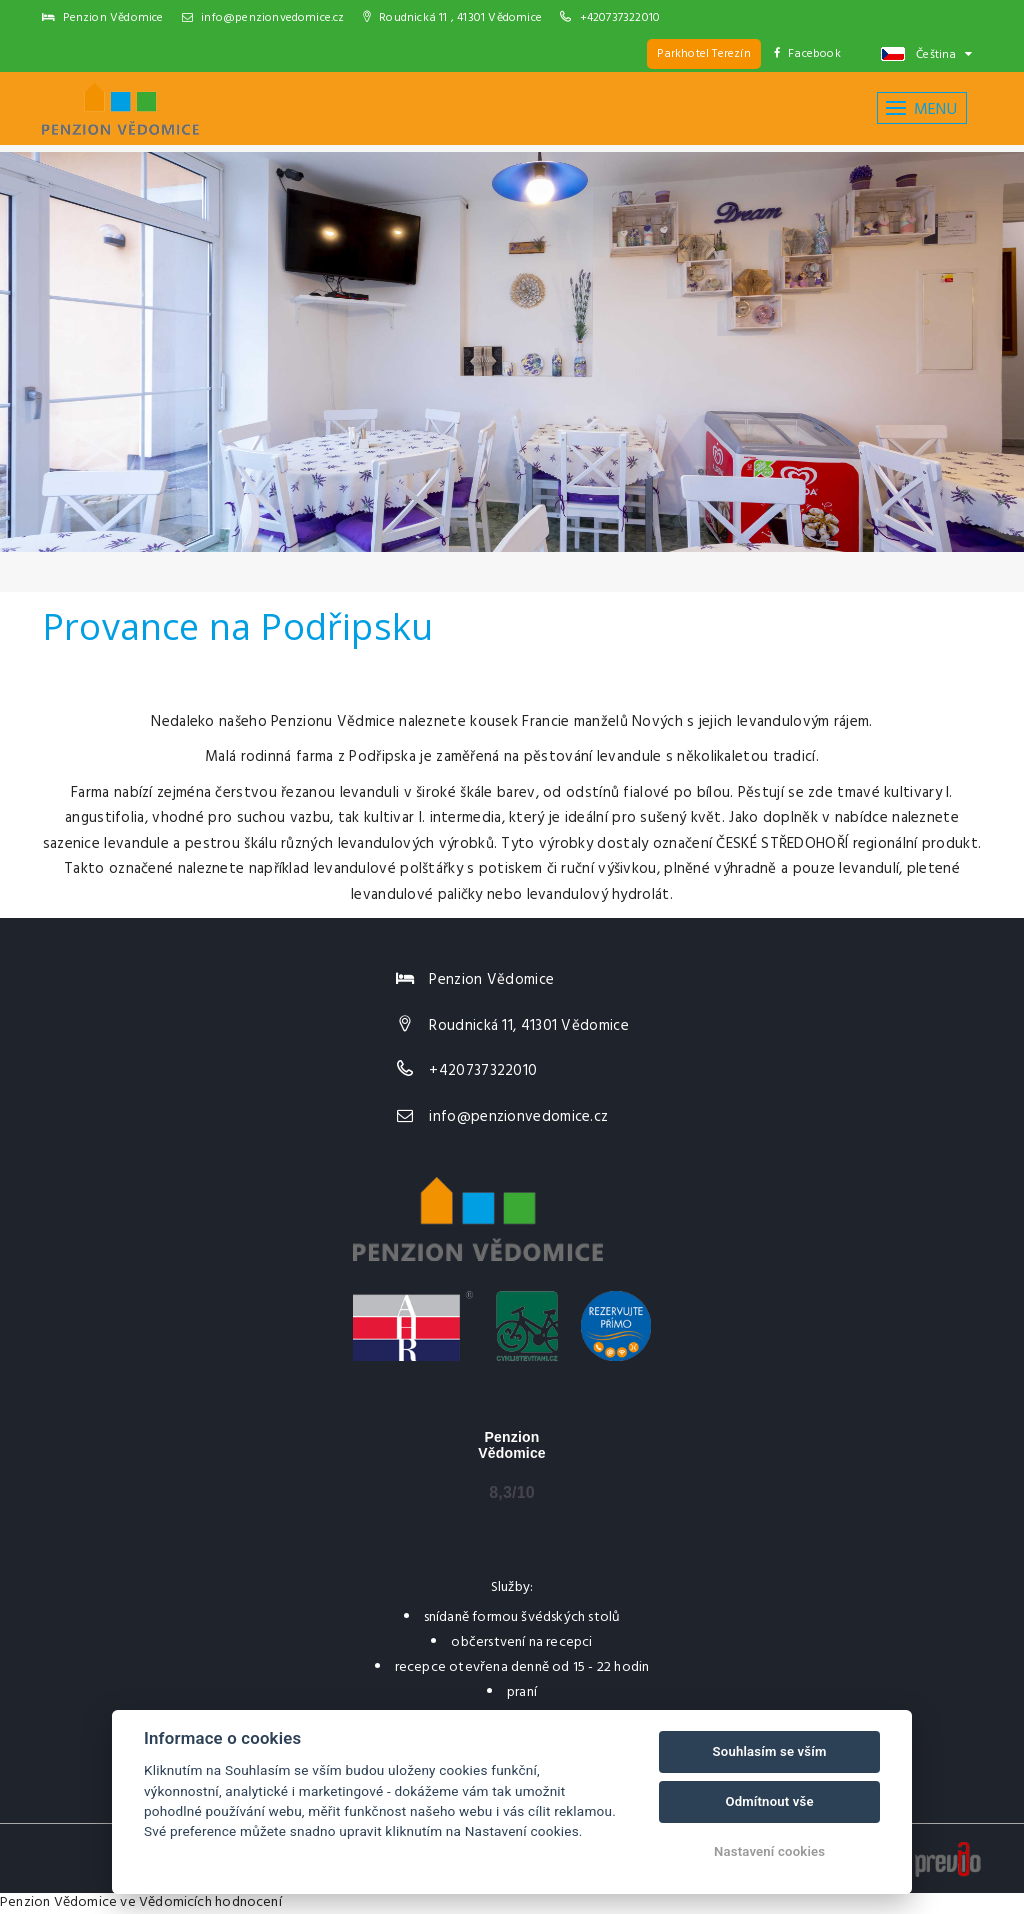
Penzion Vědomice (58, 1902)
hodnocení (248, 1902)
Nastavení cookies (769, 1851)
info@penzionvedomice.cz (263, 18)
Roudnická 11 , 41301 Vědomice (452, 18)
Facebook (807, 54)
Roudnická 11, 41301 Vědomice (528, 1026)
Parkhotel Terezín (703, 54)
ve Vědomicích (166, 1902)
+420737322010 (620, 18)
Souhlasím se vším (770, 1751)
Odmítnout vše (769, 1801)
